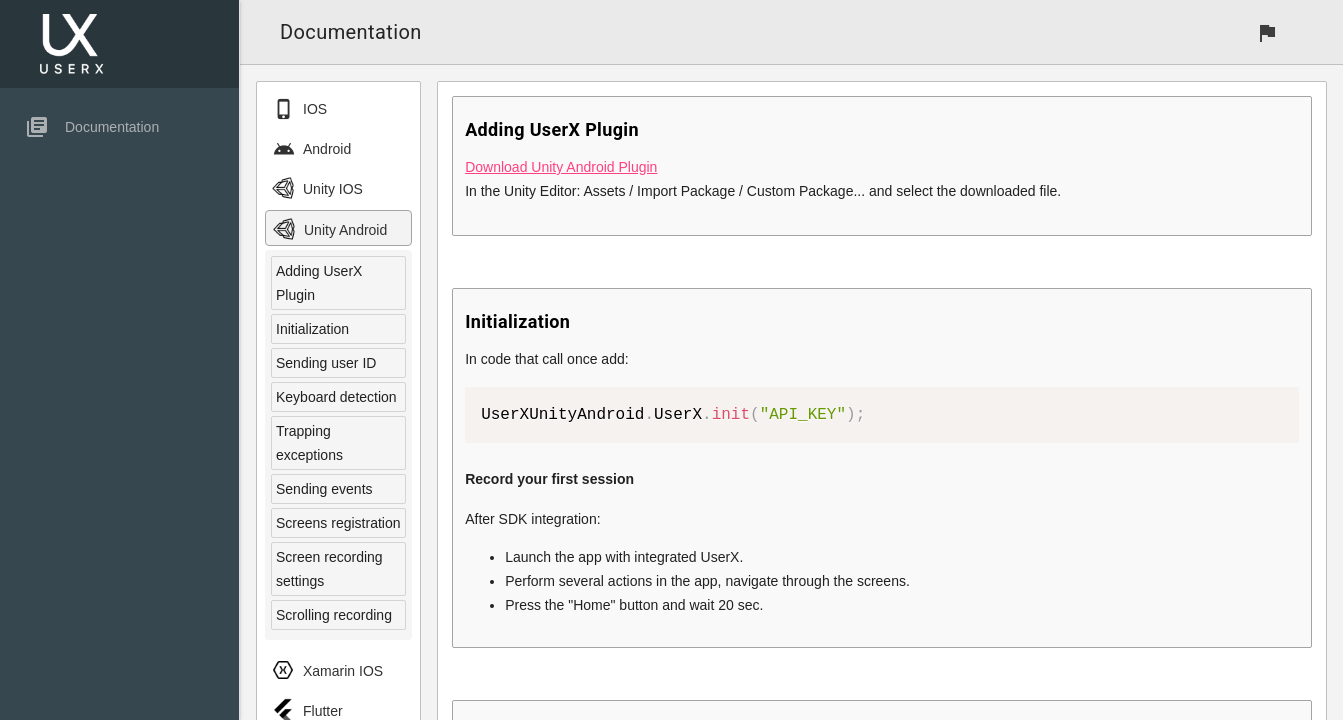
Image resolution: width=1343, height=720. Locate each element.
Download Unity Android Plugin (561, 167)
